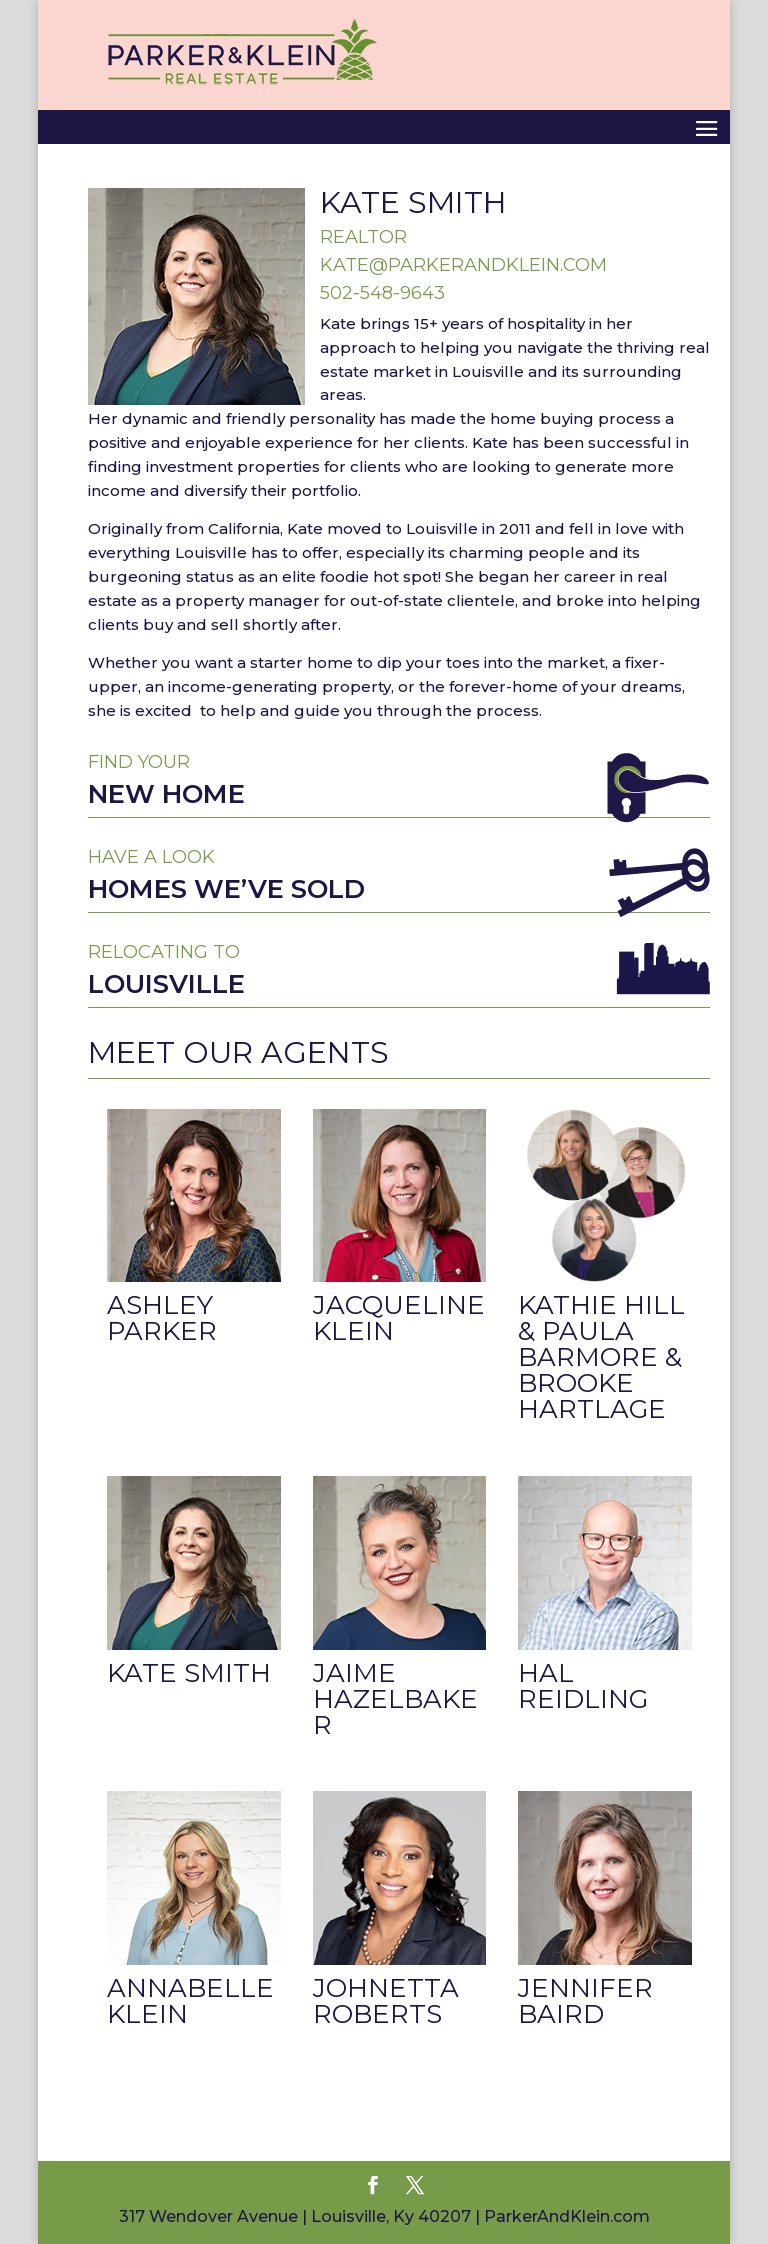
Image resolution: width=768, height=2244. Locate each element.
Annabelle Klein (190, 2001)
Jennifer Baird (585, 2001)
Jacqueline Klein (399, 1318)
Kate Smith (189, 1673)
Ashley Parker (162, 1318)
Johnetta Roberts (386, 2001)
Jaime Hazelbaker (395, 1699)
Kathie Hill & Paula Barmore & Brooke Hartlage (601, 1357)
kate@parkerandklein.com (463, 265)
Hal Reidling (583, 1686)
